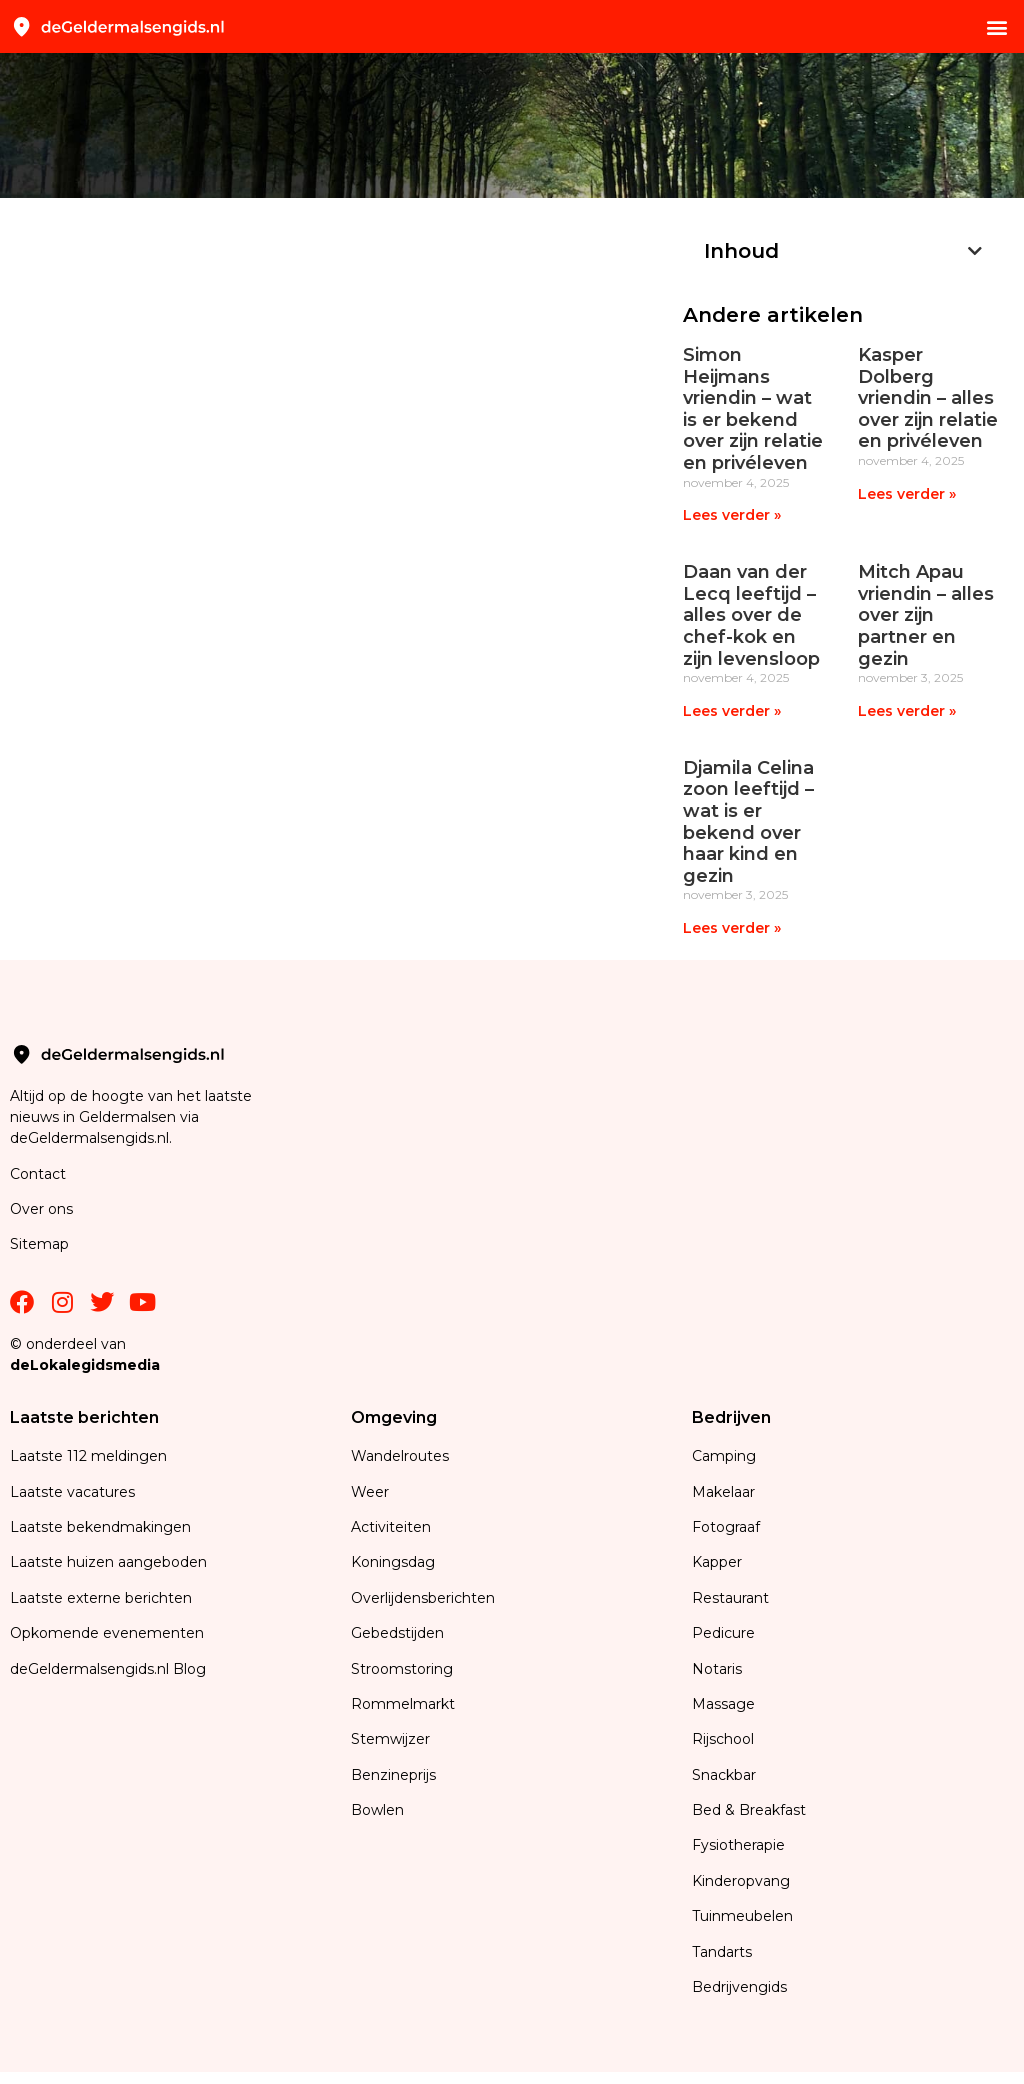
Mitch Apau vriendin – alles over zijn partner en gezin (926, 615)
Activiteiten (391, 1527)
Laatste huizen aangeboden (108, 1562)
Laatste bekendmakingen (100, 1527)
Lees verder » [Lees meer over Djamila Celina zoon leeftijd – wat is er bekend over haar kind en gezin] (732, 928)
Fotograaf (728, 1527)
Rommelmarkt (405, 1704)
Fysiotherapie (738, 1845)
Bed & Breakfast (749, 1810)
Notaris (717, 1669)
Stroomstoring (402, 1669)
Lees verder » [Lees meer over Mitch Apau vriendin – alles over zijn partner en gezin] (907, 711)
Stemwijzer (390, 1739)
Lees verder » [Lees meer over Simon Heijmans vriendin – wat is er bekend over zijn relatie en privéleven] (732, 515)
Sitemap (41, 1244)
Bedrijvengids (739, 1987)
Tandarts (722, 1952)
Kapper (719, 1562)
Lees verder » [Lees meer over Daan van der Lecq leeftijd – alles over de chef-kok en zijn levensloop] (732, 711)
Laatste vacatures (72, 1492)
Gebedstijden (397, 1633)
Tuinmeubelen (742, 1916)
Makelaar (723, 1492)
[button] (997, 26)
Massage (723, 1704)
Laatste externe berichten (101, 1598)
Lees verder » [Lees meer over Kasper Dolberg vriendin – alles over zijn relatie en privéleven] (907, 494)
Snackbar (724, 1775)
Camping (726, 1456)
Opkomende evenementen (107, 1633)
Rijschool (723, 1739)
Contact (38, 1174)
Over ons (41, 1209)
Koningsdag (393, 1562)
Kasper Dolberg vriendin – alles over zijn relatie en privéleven (928, 398)
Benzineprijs (393, 1775)
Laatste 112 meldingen (88, 1456)
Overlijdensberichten (425, 1598)
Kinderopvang (741, 1881)
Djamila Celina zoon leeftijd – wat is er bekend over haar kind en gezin (748, 822)
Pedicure (723, 1633)
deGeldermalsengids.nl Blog (108, 1669)
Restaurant (730, 1598)
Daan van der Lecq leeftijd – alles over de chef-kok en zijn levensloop (751, 615)
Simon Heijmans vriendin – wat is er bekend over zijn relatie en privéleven (753, 409)
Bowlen (377, 1810)
